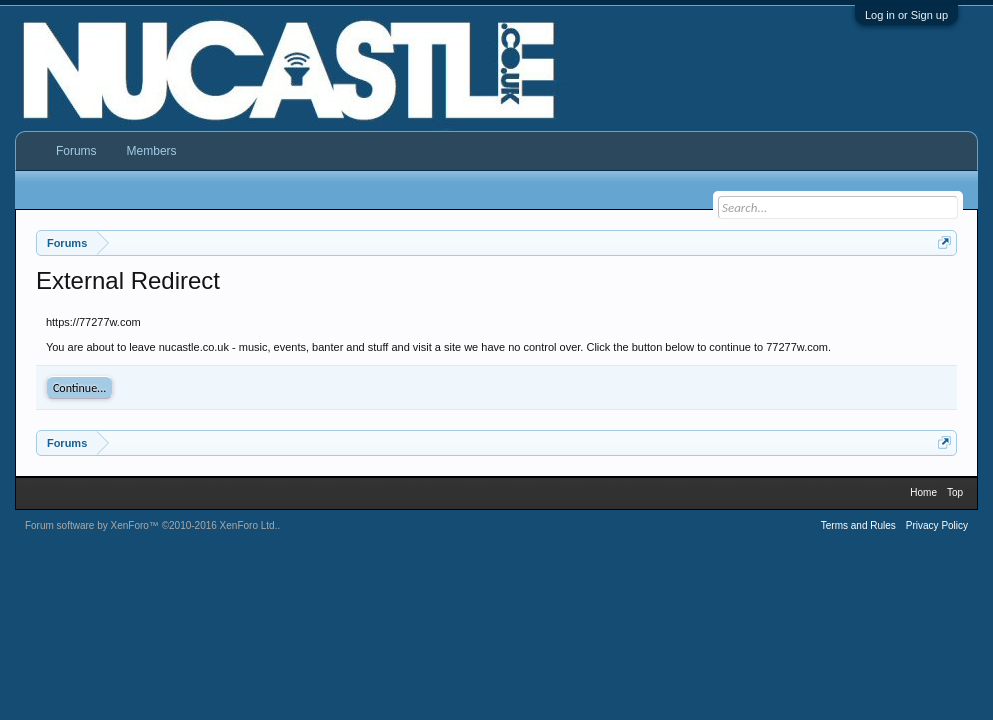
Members (152, 151)
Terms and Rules (858, 525)
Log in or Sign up (906, 15)
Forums (76, 151)
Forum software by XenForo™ (151, 525)
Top (955, 492)
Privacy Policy (937, 525)
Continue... (79, 388)
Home (923, 492)
